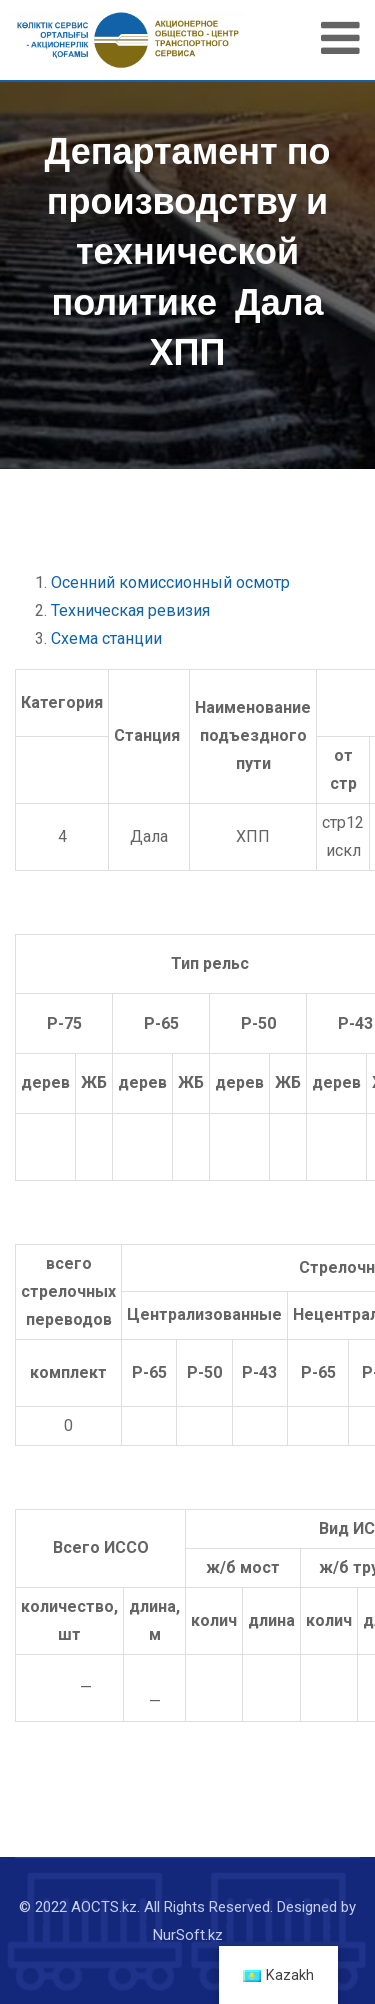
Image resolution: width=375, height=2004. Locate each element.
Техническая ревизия (130, 610)
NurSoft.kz (188, 1935)
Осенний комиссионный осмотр (170, 582)
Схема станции (106, 638)
